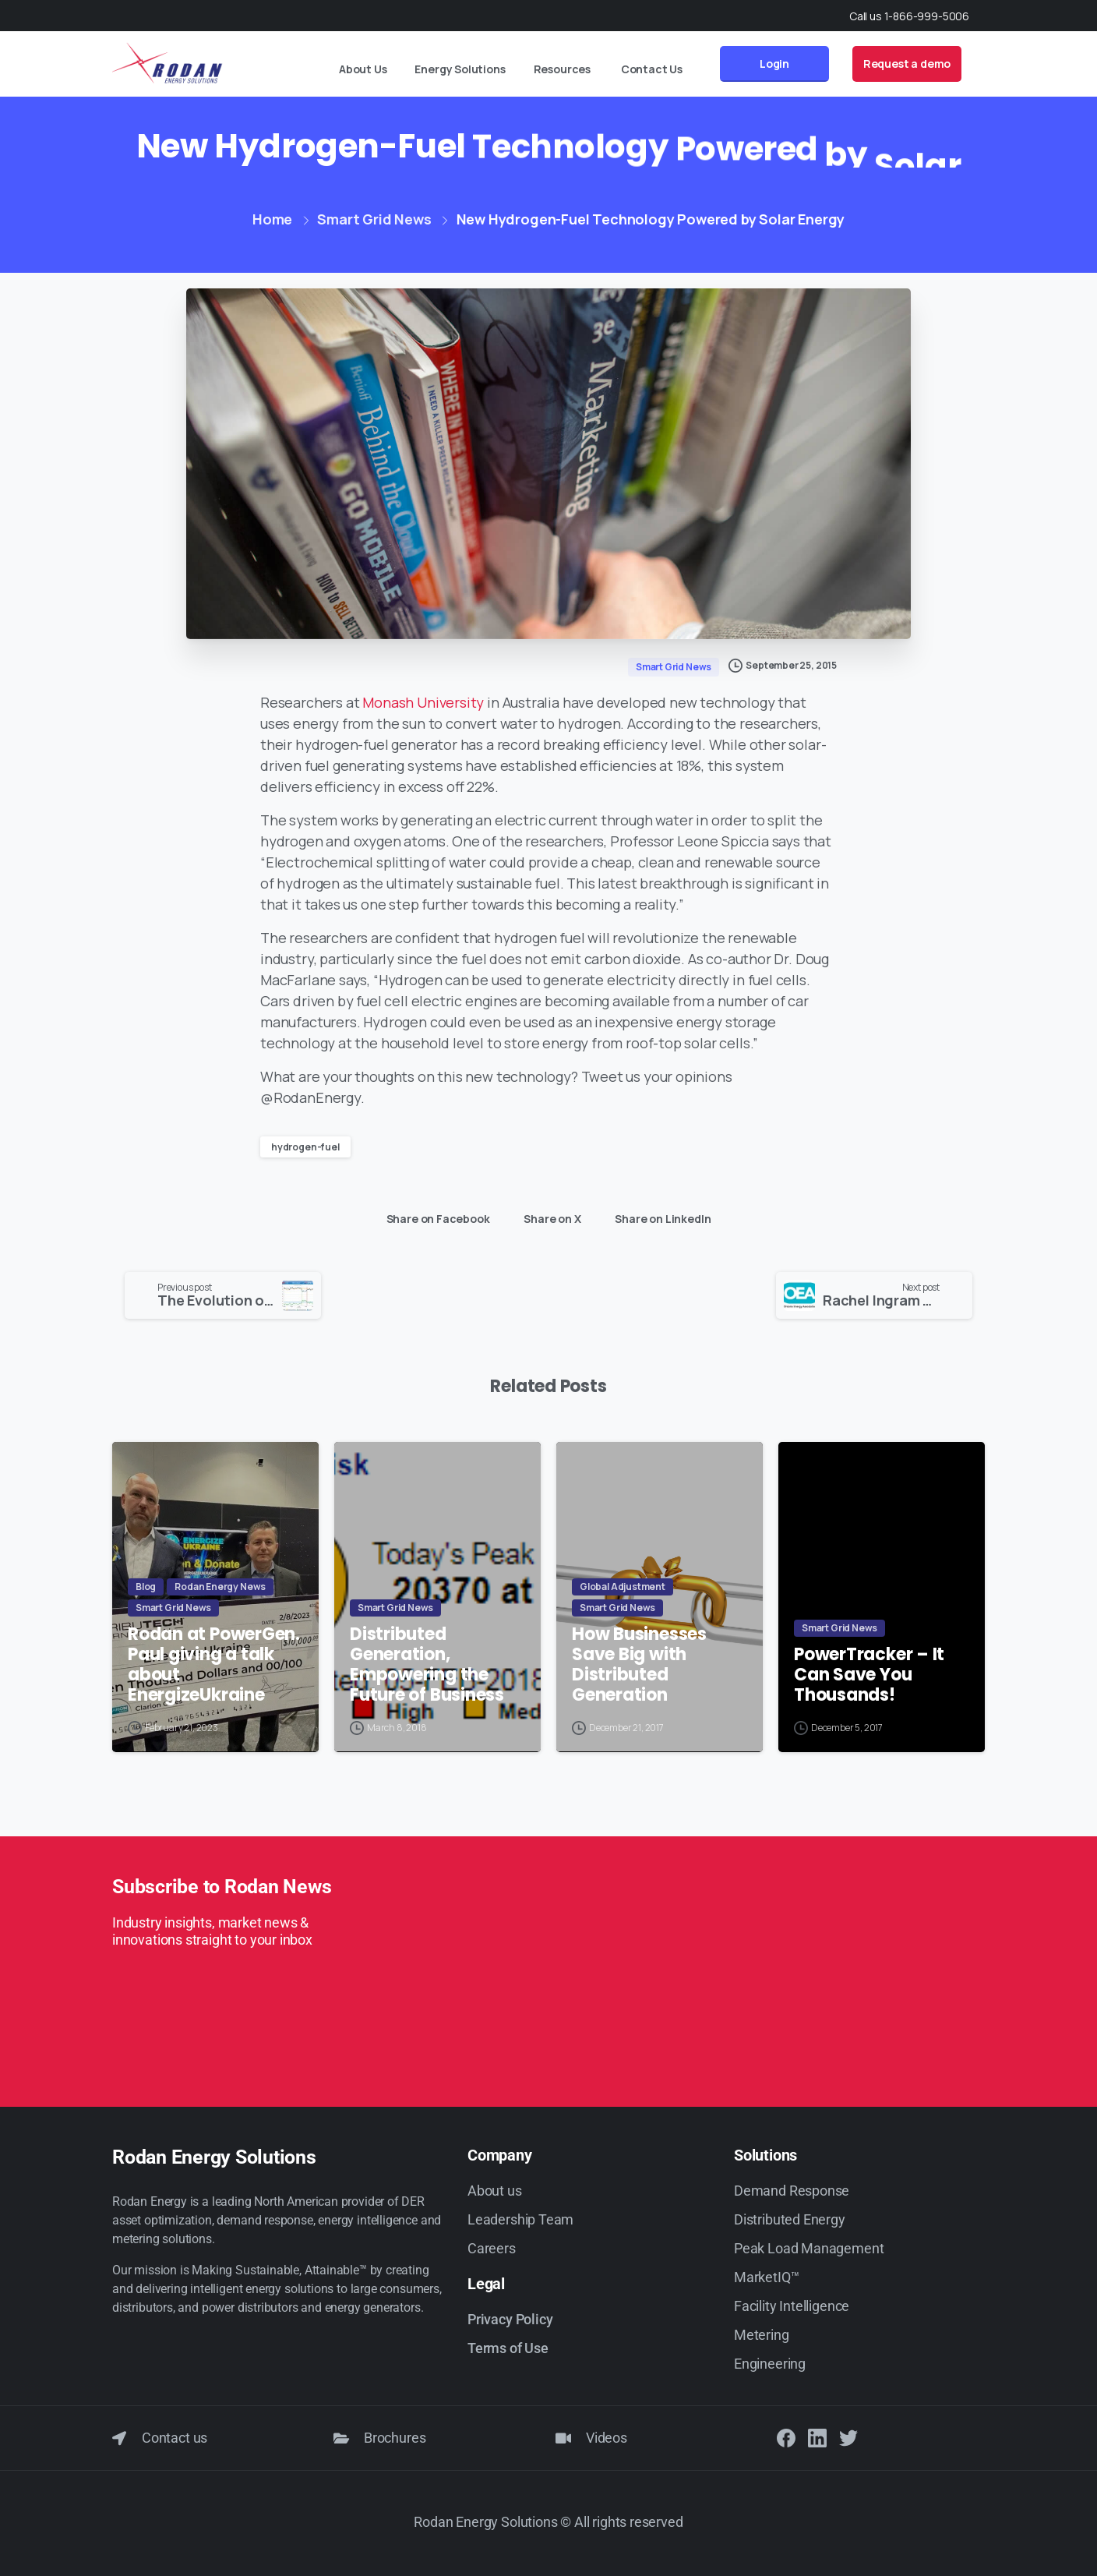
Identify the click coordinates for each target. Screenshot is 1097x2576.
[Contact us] (119, 2438)
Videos (606, 2437)
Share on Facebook (434, 1219)
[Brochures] (341, 2438)
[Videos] (563, 2438)
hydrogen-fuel (305, 1147)
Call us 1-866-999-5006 (909, 16)
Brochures (394, 2437)
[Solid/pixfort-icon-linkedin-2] (817, 2438)
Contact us (174, 2437)
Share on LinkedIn (659, 1219)
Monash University (423, 702)
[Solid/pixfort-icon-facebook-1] (786, 2438)
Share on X (548, 1219)
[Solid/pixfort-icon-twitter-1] (848, 2438)
